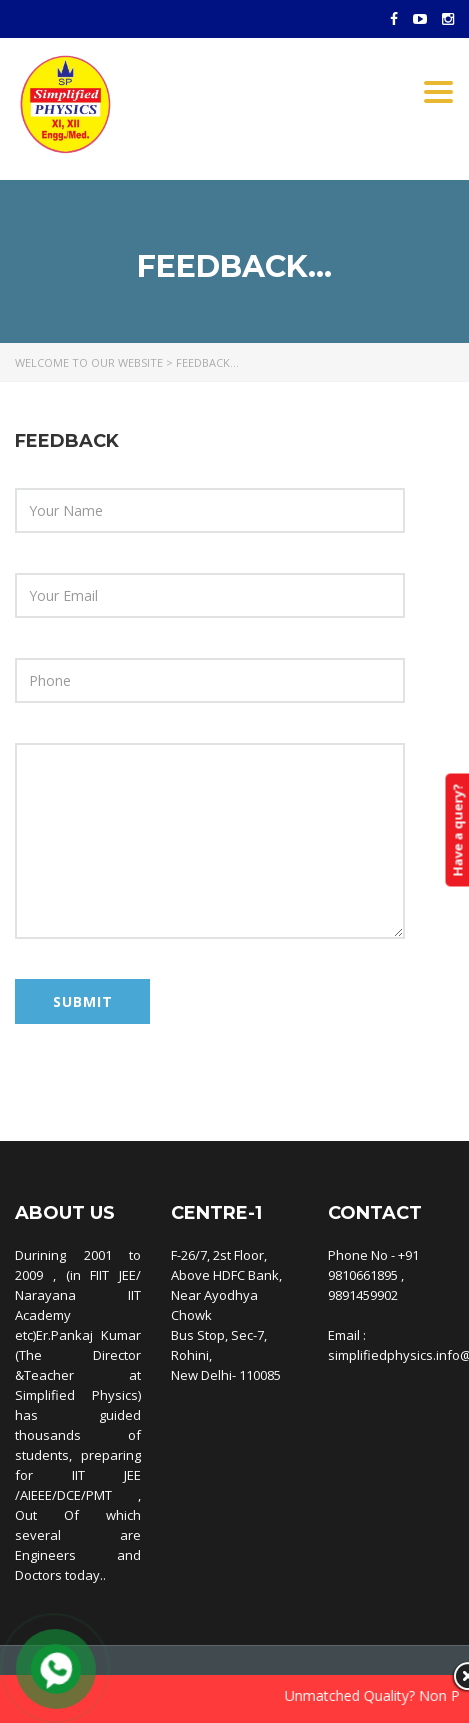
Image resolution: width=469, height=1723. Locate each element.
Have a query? (457, 830)
